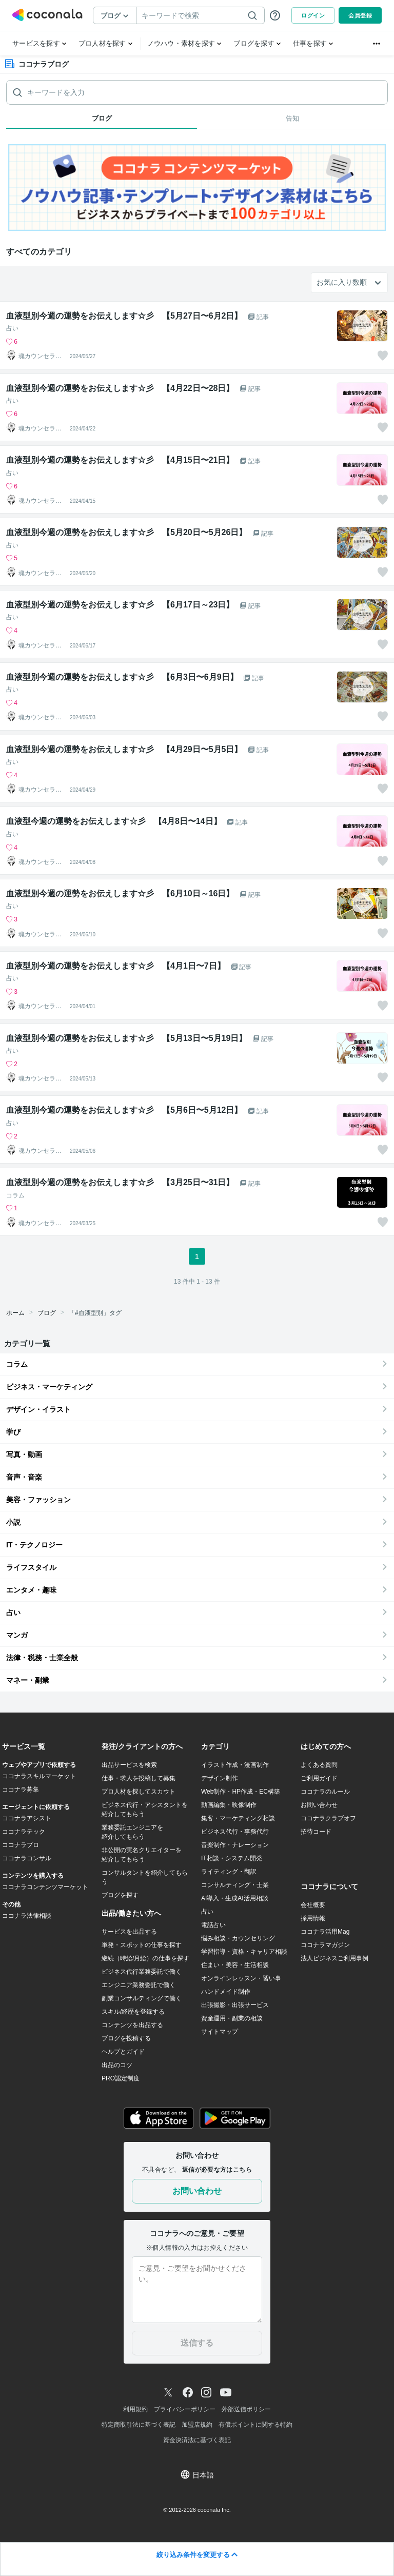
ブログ (46, 1312)
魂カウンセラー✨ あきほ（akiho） (41, 356)
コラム (15, 1195)
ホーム (15, 1312)
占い (12, 328)
